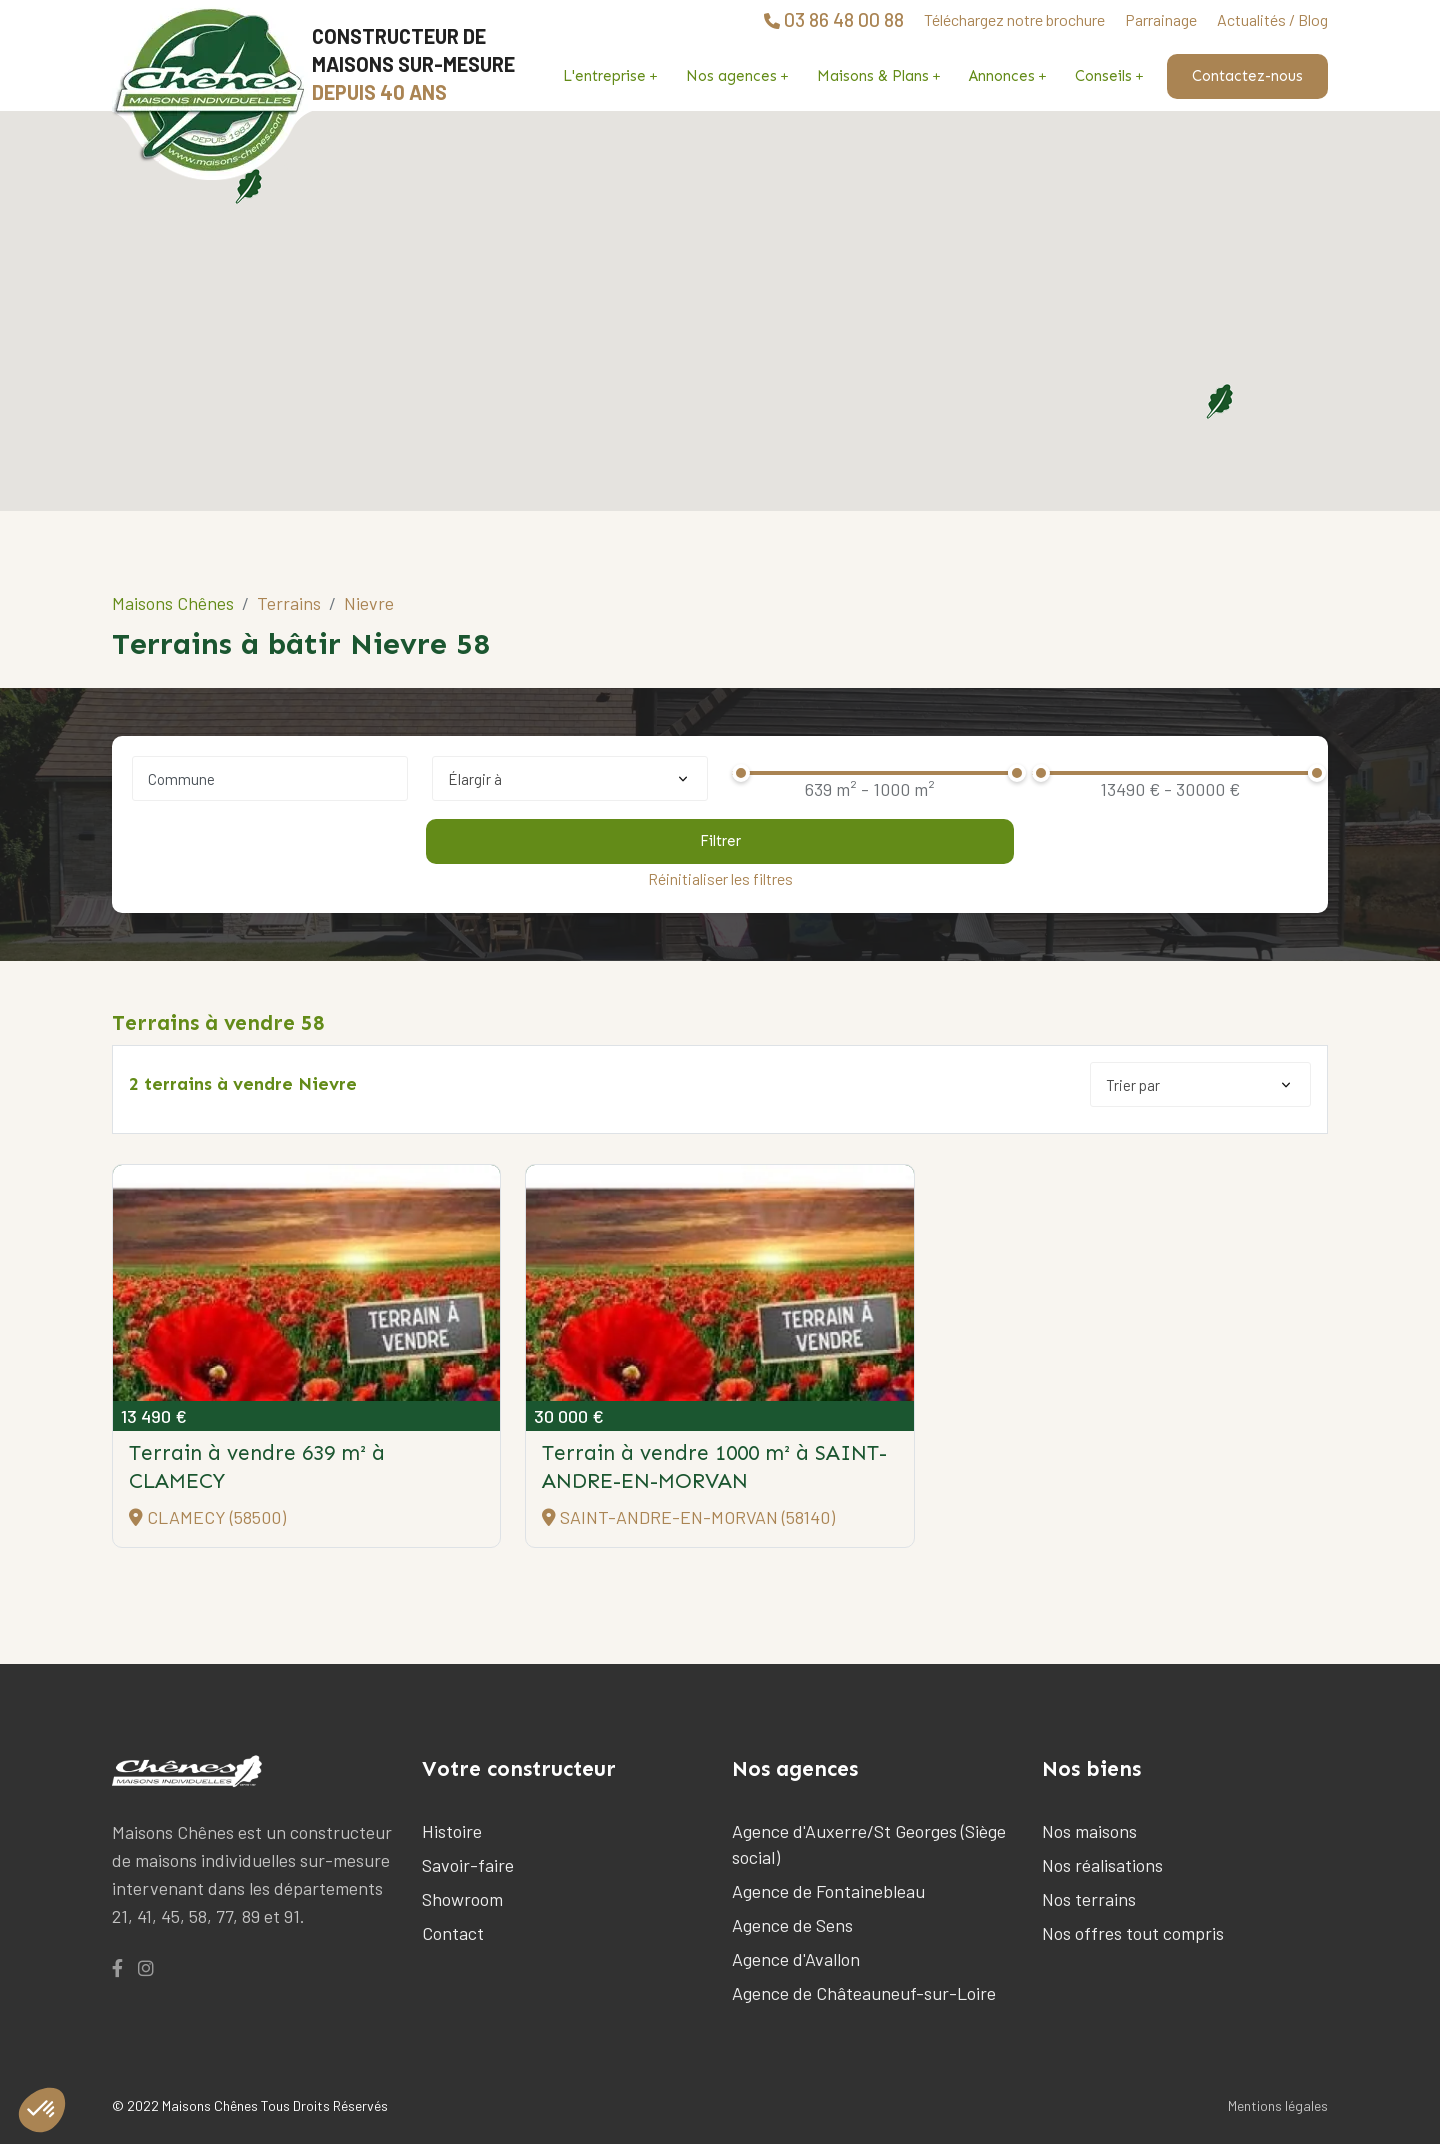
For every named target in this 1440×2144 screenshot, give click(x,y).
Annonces (1002, 76)
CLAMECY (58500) (207, 1517)
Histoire (452, 1831)
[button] (1219, 401)
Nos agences (731, 76)
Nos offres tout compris (1133, 1933)
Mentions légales (1278, 2105)
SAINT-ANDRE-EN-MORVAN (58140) (688, 1517)
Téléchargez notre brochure (1014, 19)
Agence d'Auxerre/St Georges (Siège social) (869, 1844)
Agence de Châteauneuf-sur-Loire (864, 1993)
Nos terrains (1089, 1899)
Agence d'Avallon (796, 1959)
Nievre (369, 603)
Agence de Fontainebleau (828, 1891)
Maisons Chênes (173, 603)
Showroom (462, 1899)
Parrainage (1161, 19)
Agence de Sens (792, 1925)
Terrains (289, 603)
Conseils (1103, 76)
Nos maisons (1089, 1831)
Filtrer (720, 841)
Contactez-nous (1247, 76)
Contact (453, 1933)
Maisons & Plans (873, 76)
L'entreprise (604, 76)
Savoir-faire (468, 1865)
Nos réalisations (1102, 1865)
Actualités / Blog (1272, 19)
